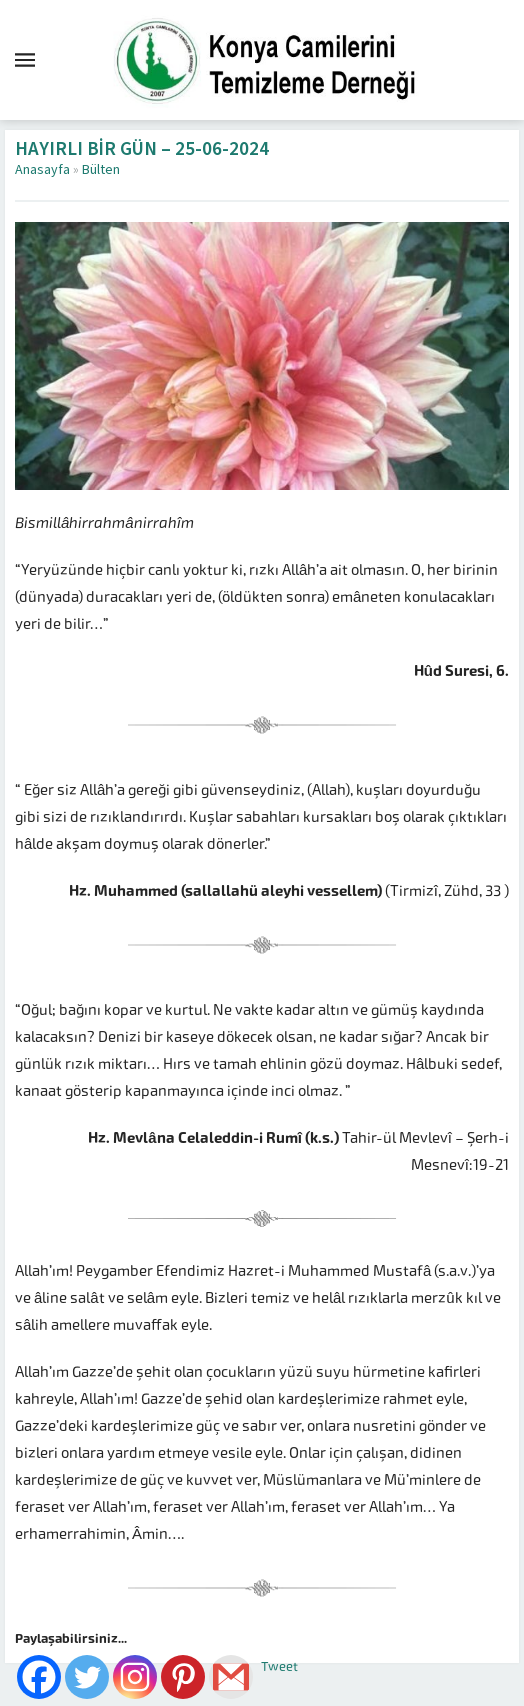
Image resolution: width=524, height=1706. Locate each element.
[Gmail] (231, 1677)
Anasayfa (42, 170)
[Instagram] (135, 1677)
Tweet (279, 1666)
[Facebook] (39, 1677)
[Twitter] (87, 1677)
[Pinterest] (183, 1677)
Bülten (101, 170)
